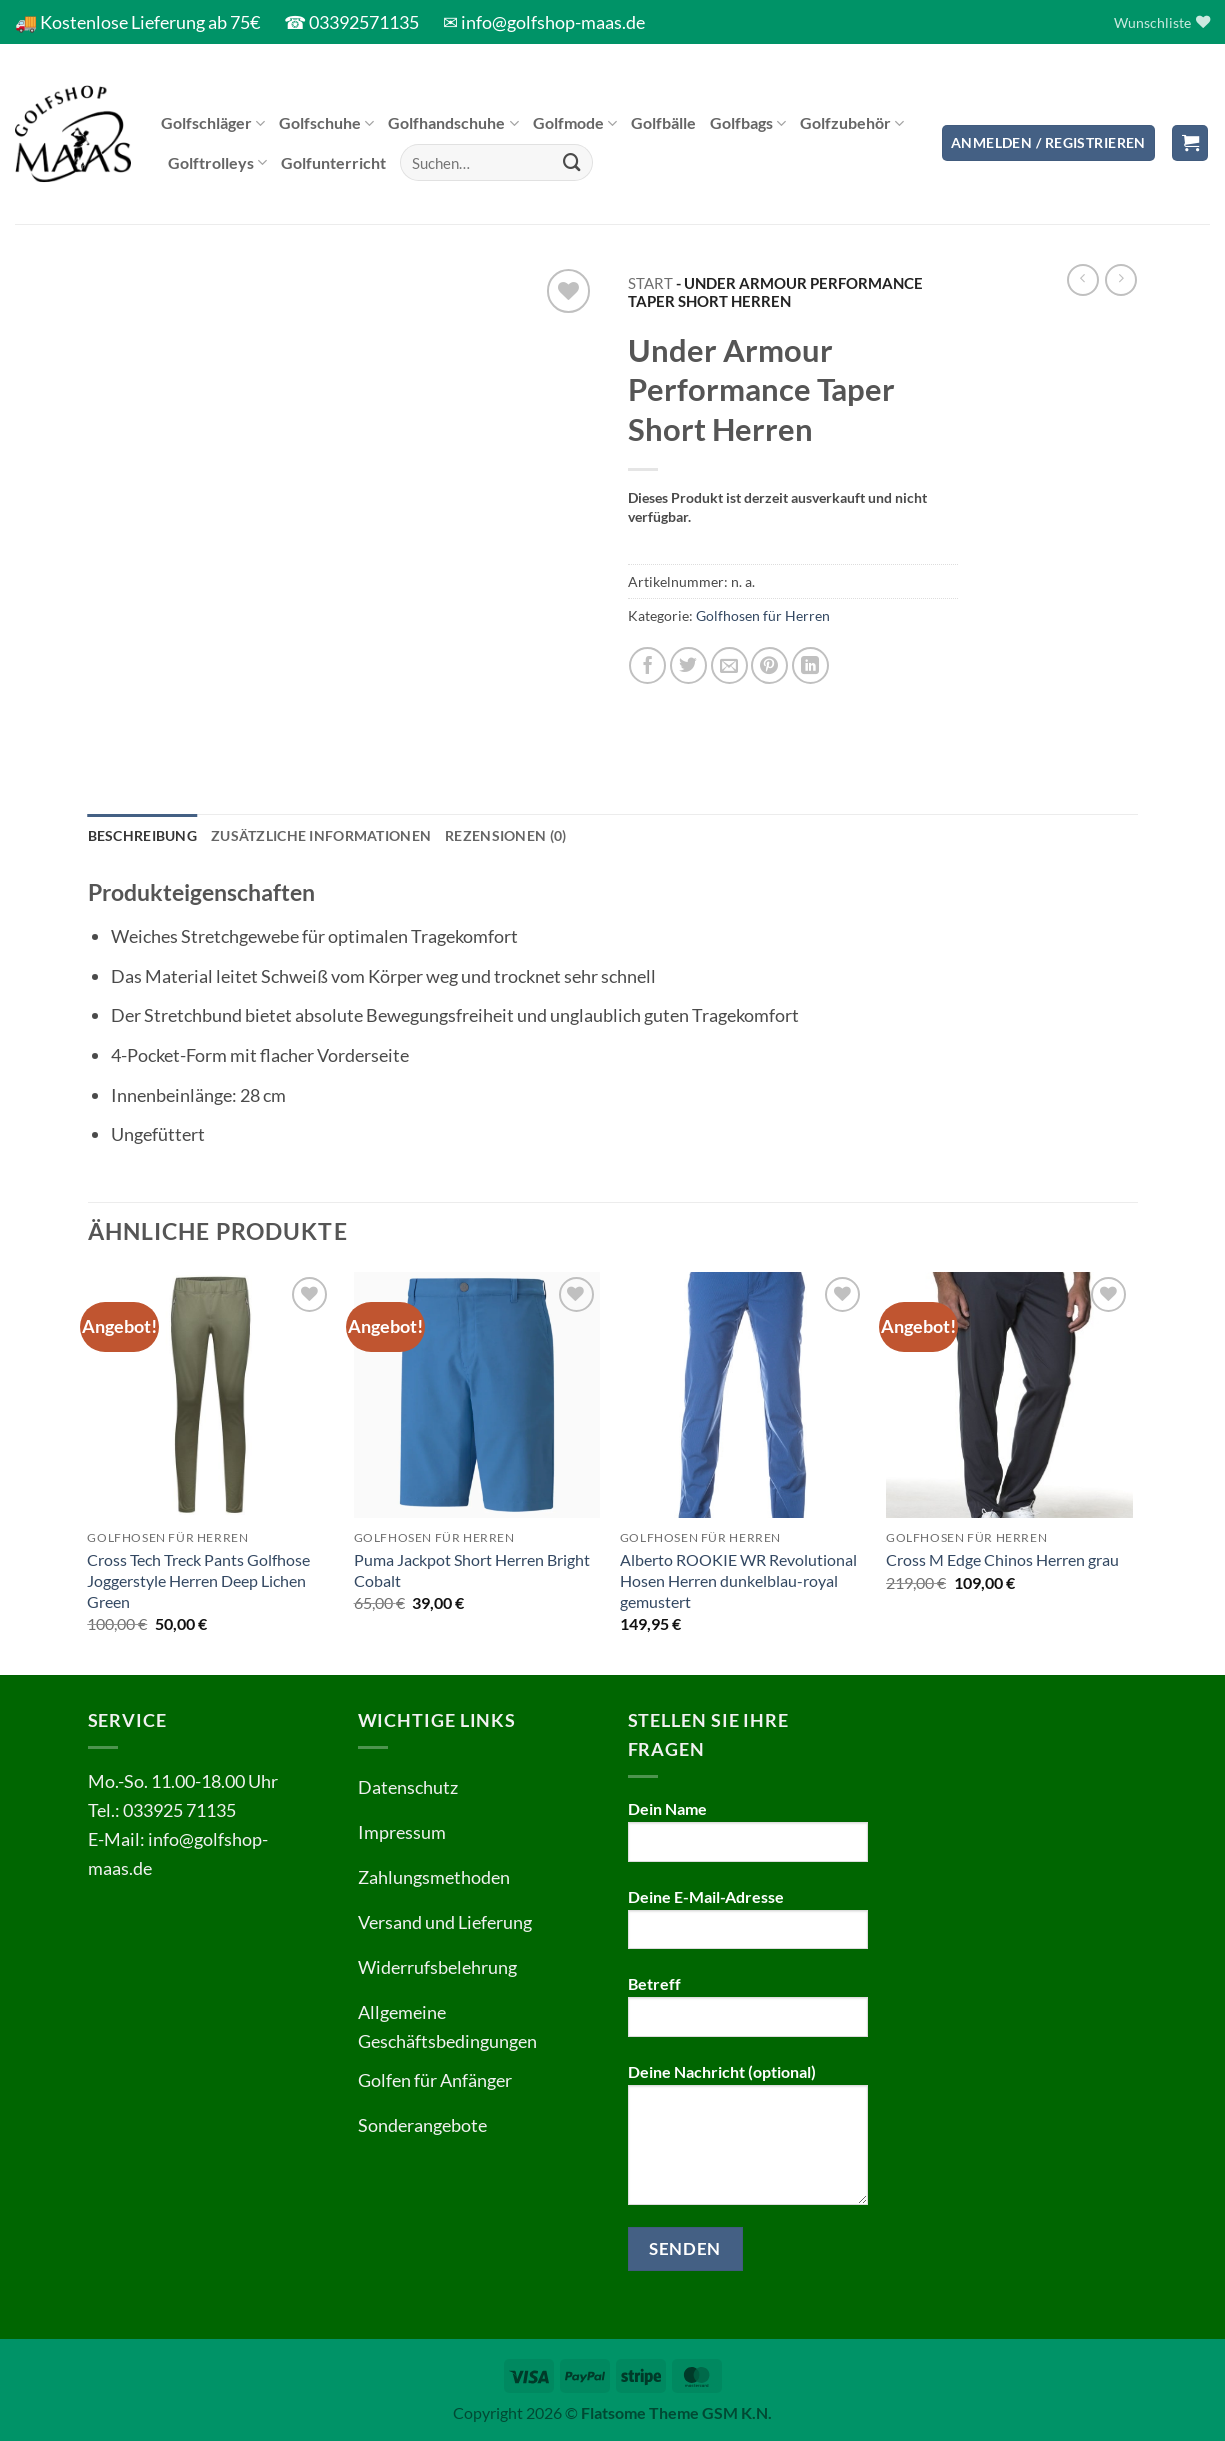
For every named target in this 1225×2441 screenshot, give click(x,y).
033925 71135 (179, 1810)
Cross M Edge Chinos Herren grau (1002, 1559)
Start (650, 283)
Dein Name (748, 1838)
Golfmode (575, 123)
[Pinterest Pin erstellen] (769, 665)
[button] (1048, 143)
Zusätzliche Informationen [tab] (321, 835)
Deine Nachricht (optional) (748, 2141)
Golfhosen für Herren (763, 615)
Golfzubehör (852, 123)
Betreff (748, 2013)
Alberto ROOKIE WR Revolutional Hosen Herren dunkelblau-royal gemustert (738, 1580)
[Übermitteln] (572, 163)
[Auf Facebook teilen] (647, 665)
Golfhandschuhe (453, 123)
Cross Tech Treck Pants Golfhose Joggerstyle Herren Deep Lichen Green (198, 1580)
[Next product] (1082, 280)
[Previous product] (1120, 280)
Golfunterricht (333, 162)
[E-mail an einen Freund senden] (729, 665)
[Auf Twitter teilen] (688, 665)
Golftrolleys (217, 163)
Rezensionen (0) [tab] (505, 835)
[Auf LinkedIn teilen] (810, 665)
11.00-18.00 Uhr (214, 1781)
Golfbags (748, 123)
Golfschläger (213, 123)
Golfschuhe (326, 123)
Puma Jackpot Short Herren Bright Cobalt (472, 1570)
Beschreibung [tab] (142, 835)
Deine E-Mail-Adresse (748, 1926)
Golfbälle (663, 122)
